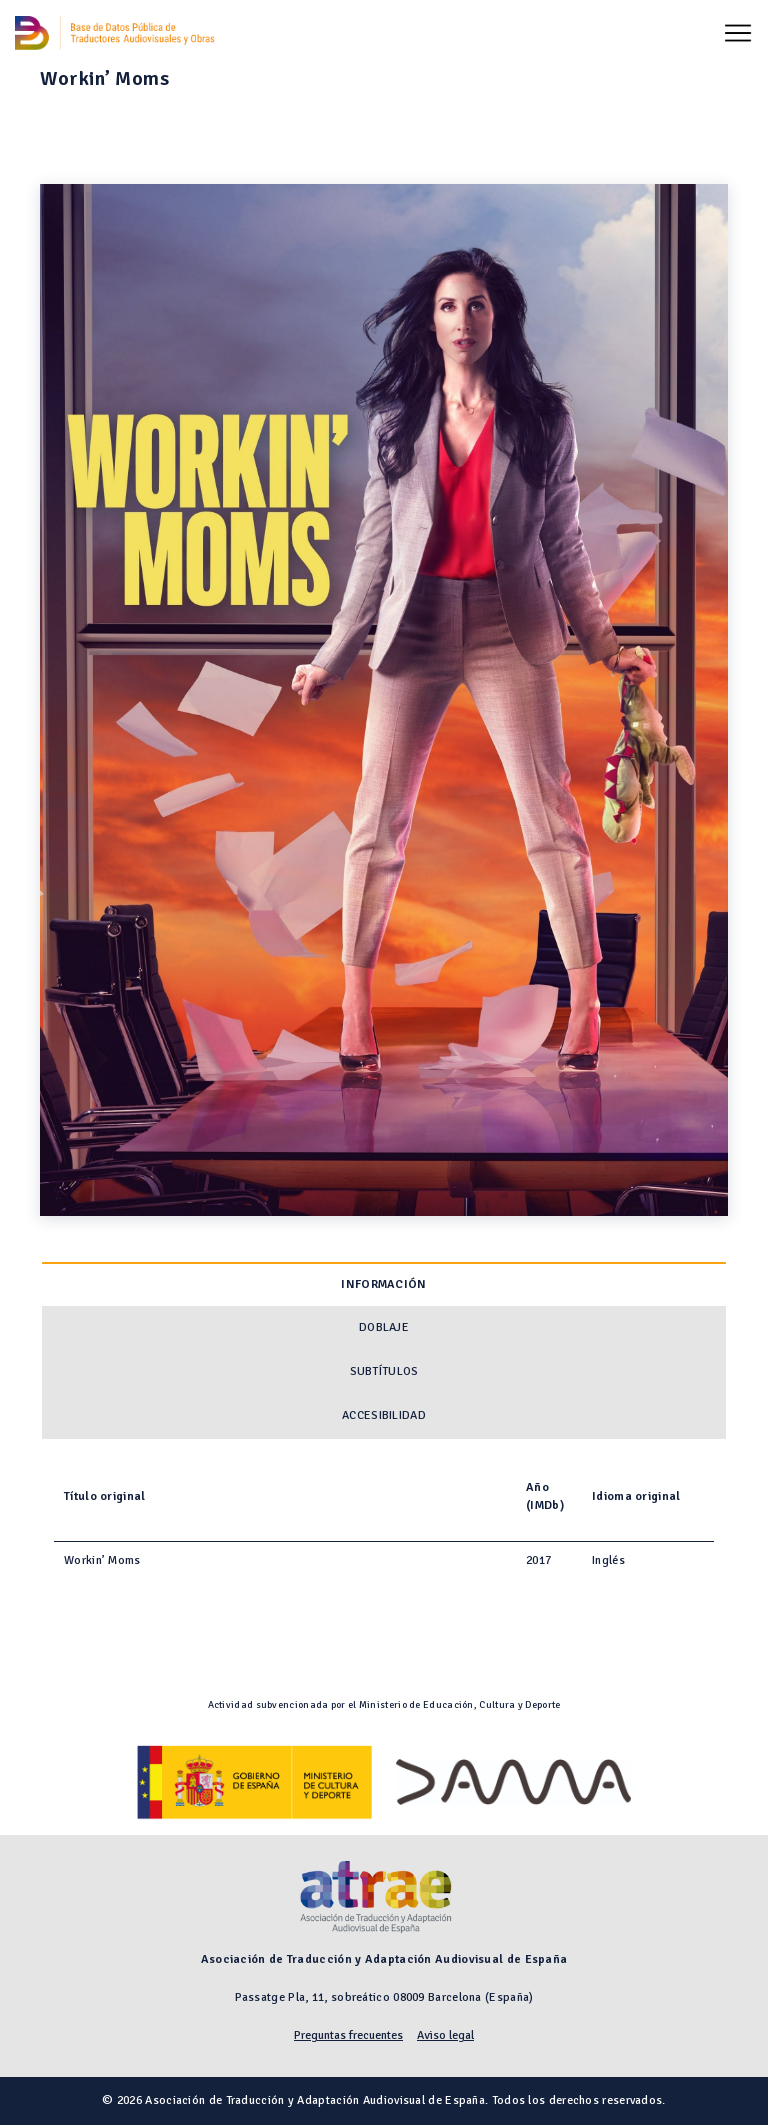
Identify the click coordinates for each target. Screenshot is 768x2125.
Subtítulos (384, 1371)
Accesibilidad (384, 1415)
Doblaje (384, 1327)
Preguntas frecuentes (348, 2035)
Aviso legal (445, 2035)
